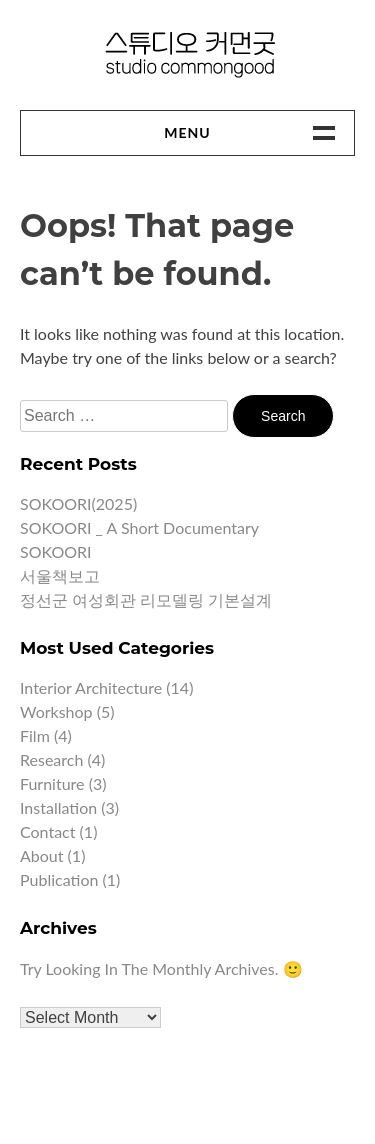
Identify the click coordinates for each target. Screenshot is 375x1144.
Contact (47, 831)
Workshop (56, 711)
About (42, 855)
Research (51, 759)
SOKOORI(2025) (78, 503)
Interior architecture (91, 687)
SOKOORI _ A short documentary (139, 527)
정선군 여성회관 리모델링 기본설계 (146, 599)
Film (35, 735)
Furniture (52, 783)
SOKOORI (56, 551)
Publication (59, 879)
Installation (58, 807)
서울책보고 (60, 575)
